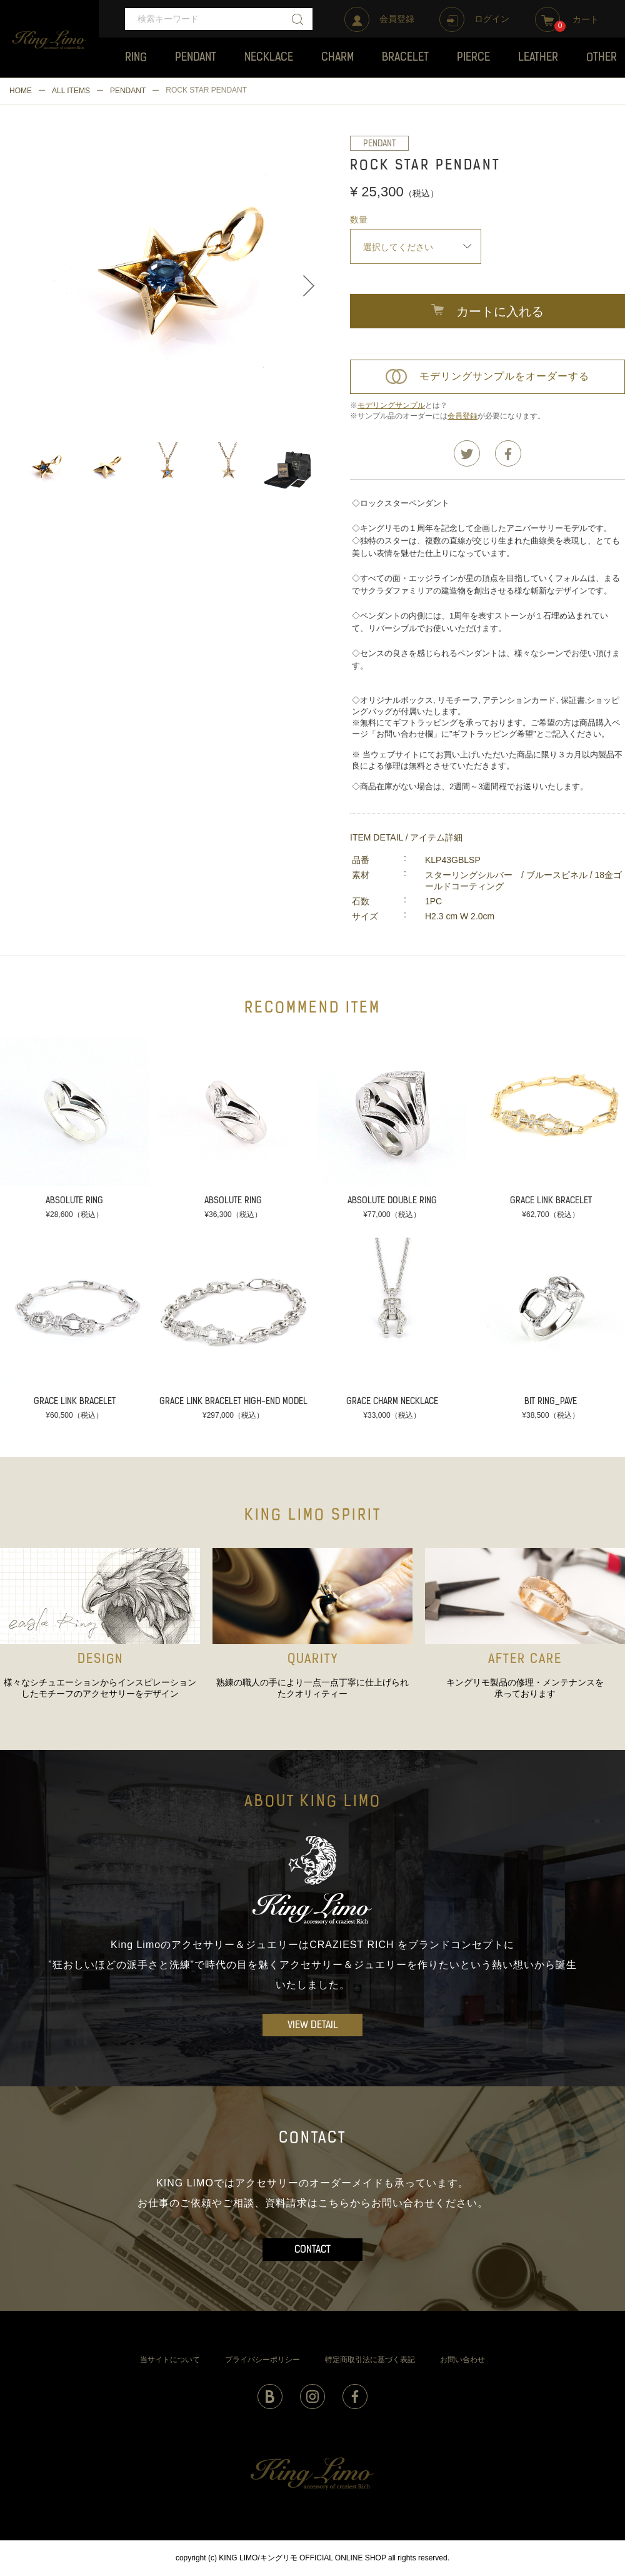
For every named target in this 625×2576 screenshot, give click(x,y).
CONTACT (312, 2250)
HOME (20, 90)
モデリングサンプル (391, 405)
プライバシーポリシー (262, 2359)
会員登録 (463, 416)
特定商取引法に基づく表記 (370, 2359)
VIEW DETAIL (313, 2026)
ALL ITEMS (71, 90)
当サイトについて (170, 2359)
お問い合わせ (462, 2359)
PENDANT (128, 90)
